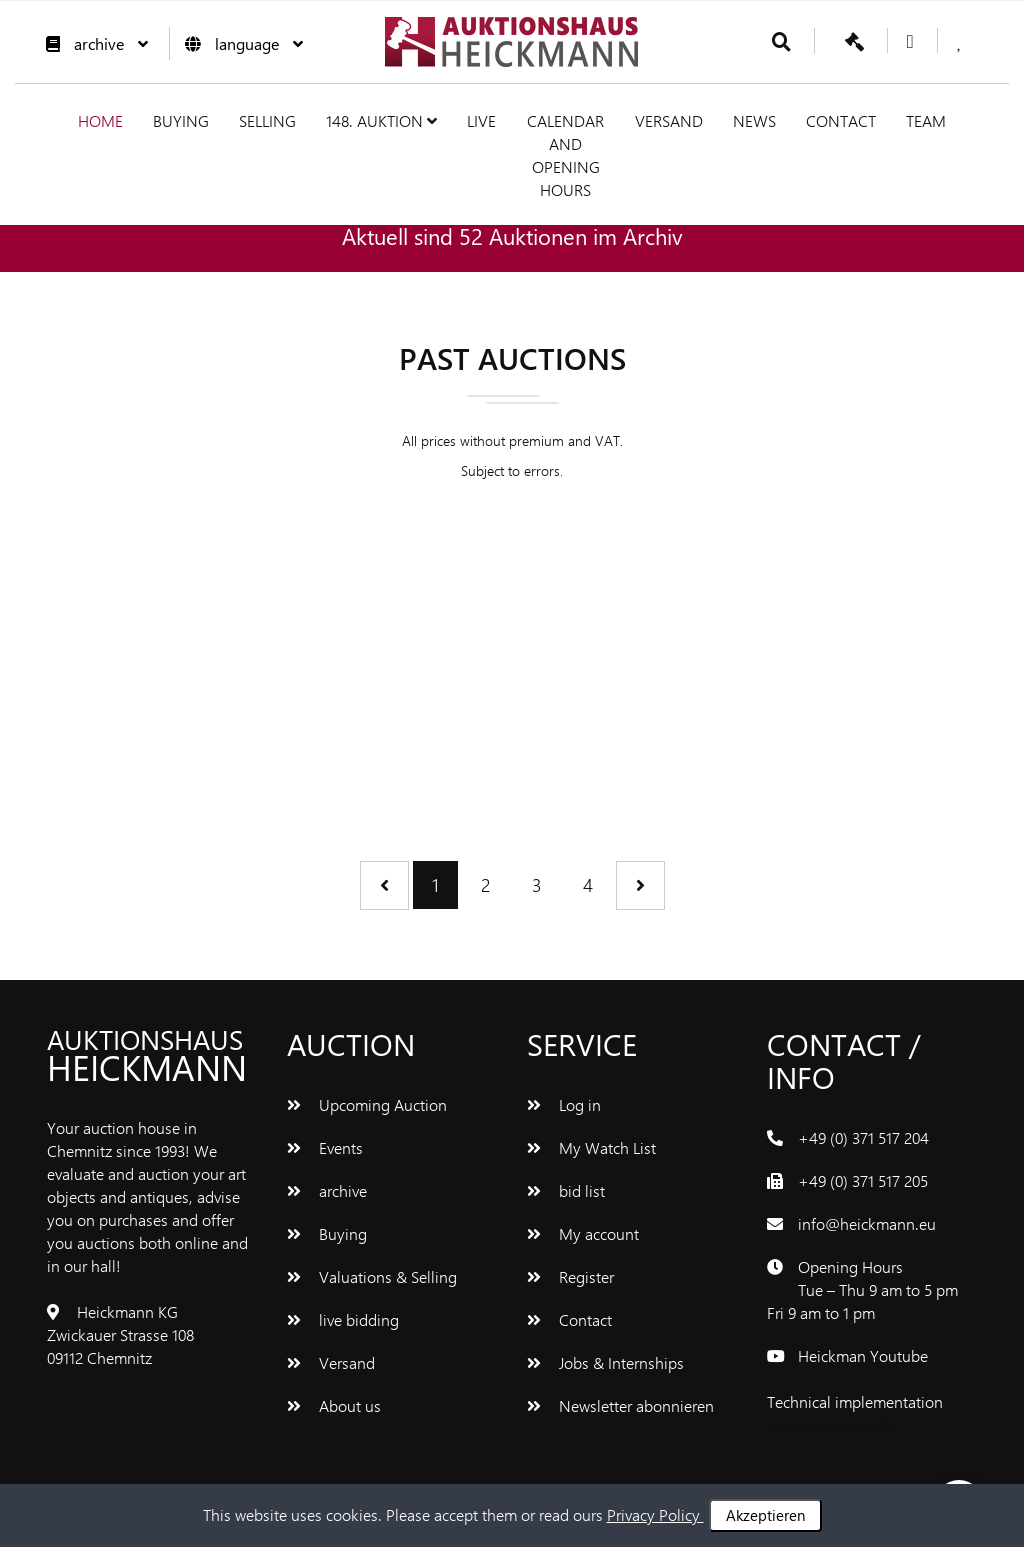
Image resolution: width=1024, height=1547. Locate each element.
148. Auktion (381, 120)
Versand (669, 120)
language (239, 43)
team (926, 120)
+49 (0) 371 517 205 (863, 1180)
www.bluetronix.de (830, 1424)
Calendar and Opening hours (565, 155)
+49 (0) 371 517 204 (863, 1137)
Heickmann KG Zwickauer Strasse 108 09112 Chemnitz (120, 1334)
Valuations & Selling (372, 1276)
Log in (564, 1104)
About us (334, 1405)
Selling (267, 120)
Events (325, 1147)
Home (100, 120)
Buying (181, 120)
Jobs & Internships (605, 1362)
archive (92, 43)
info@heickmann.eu (867, 1223)
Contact (841, 120)
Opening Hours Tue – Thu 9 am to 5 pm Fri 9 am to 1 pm (862, 1289)
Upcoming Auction (367, 1104)
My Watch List (591, 1147)
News (754, 120)
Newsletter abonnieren (620, 1405)
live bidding (343, 1319)
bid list (566, 1190)
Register (570, 1276)
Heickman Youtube (863, 1355)
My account (583, 1233)
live (481, 120)
